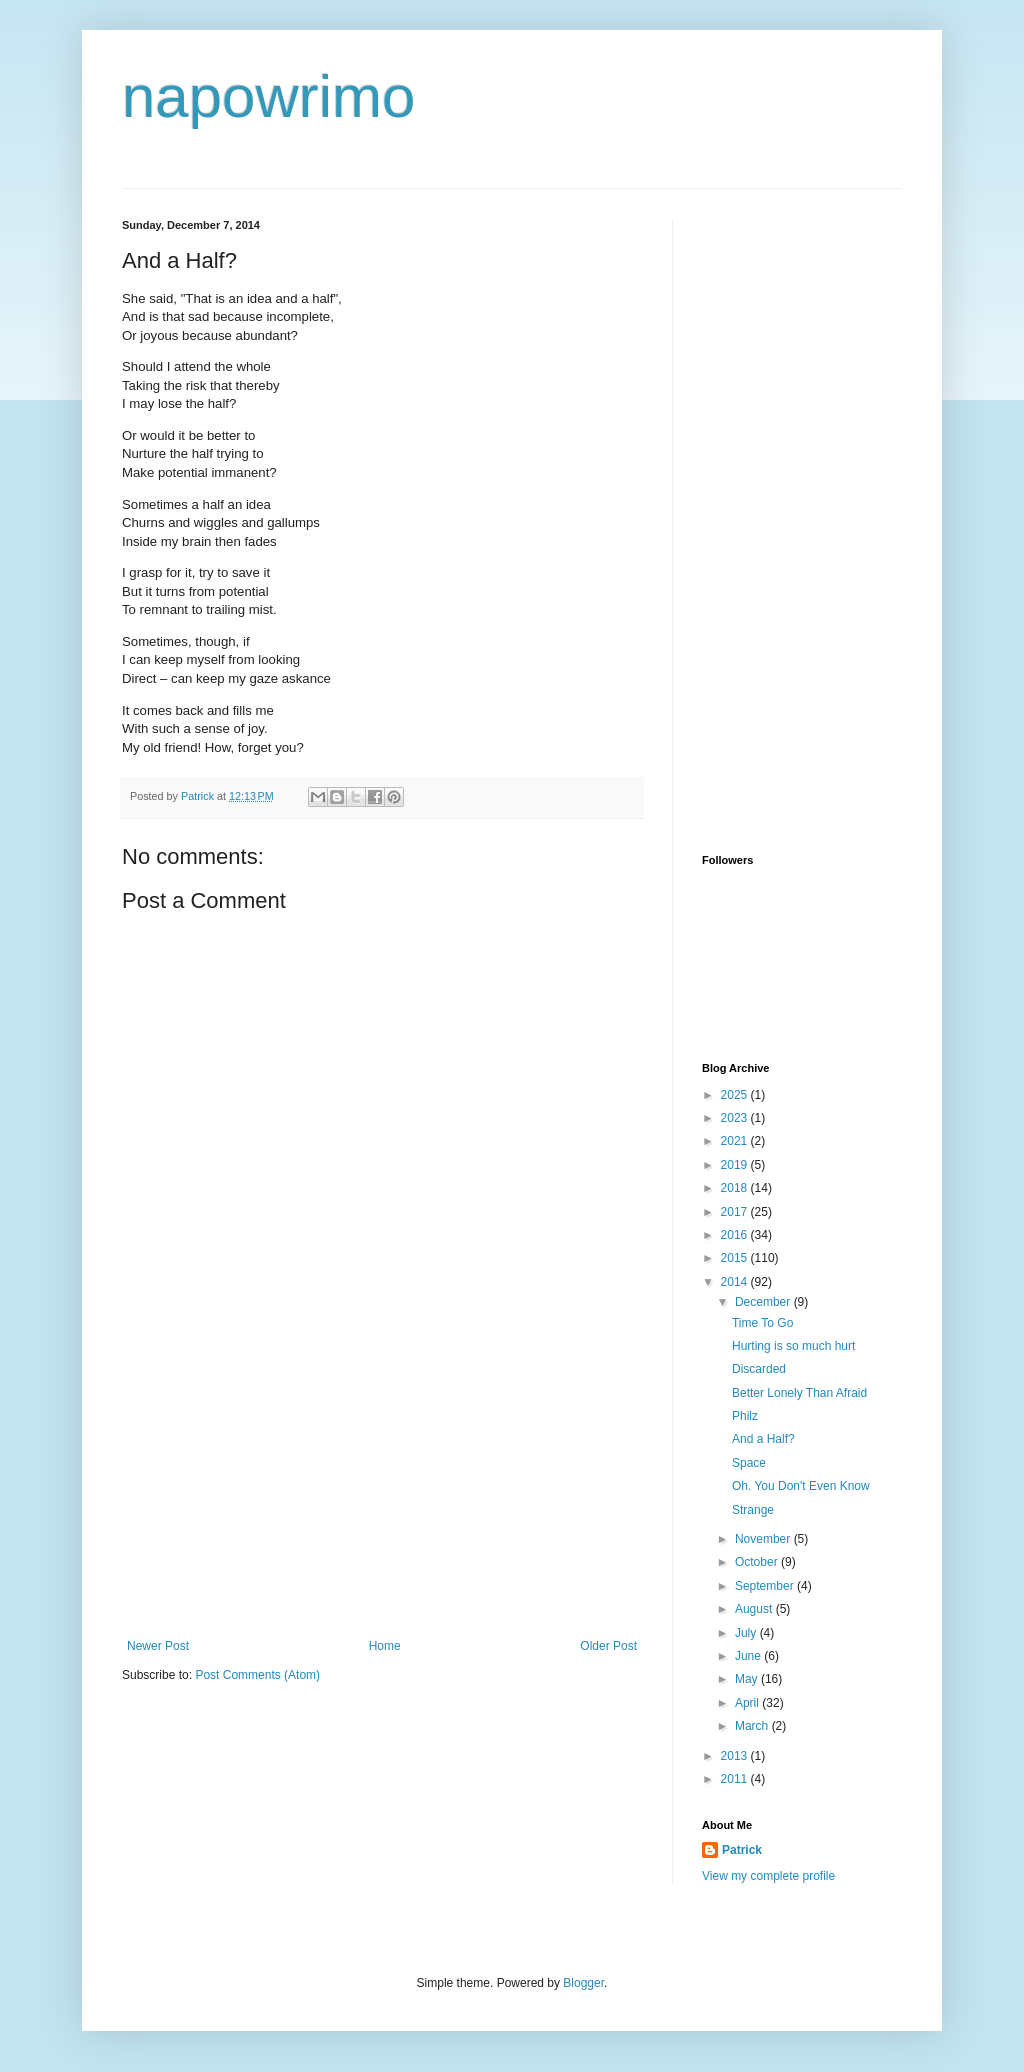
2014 (736, 1282)
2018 (736, 1188)
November (764, 1539)
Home (385, 1646)
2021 (736, 1141)
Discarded (759, 1369)
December (764, 1302)
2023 (736, 1118)
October (758, 1562)
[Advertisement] (382, 1489)
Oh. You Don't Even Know (801, 1486)
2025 (736, 1095)
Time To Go (762, 1323)
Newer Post (158, 1646)
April (748, 1703)
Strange (753, 1510)
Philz (745, 1416)
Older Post (608, 1646)
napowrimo (268, 96)
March (753, 1726)
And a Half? (763, 1439)
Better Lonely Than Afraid (799, 1393)
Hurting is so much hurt (793, 1346)
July (747, 1633)
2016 (736, 1235)
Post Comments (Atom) (257, 1675)
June (749, 1656)
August (755, 1609)
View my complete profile (768, 1876)
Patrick (742, 1850)
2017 (736, 1212)
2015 (736, 1258)
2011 (736, 1779)
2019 (736, 1165)
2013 (736, 1756)
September (766, 1586)
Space (749, 1463)
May (748, 1679)
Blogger (583, 1983)
